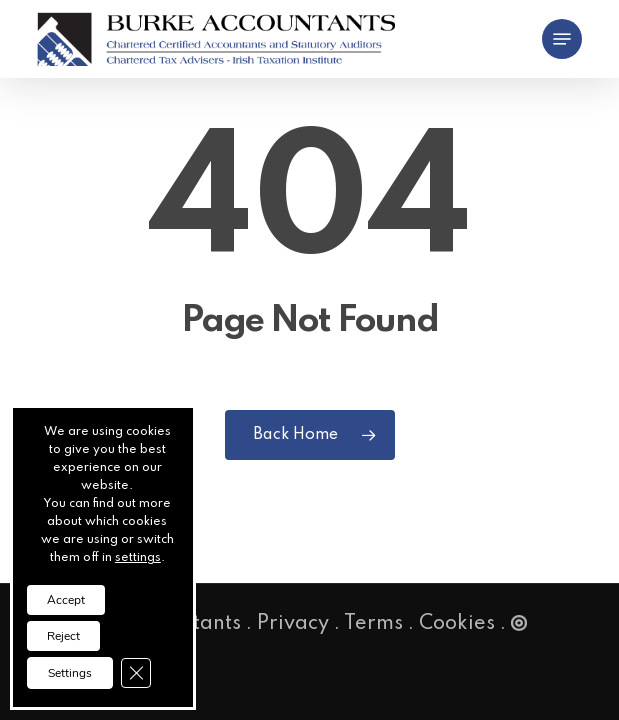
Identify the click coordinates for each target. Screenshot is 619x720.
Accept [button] (66, 600)
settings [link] (138, 558)
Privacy (293, 624)
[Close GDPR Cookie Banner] (136, 673)
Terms (373, 624)
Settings (70, 673)
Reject (63, 636)
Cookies (457, 624)
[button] (562, 39)
